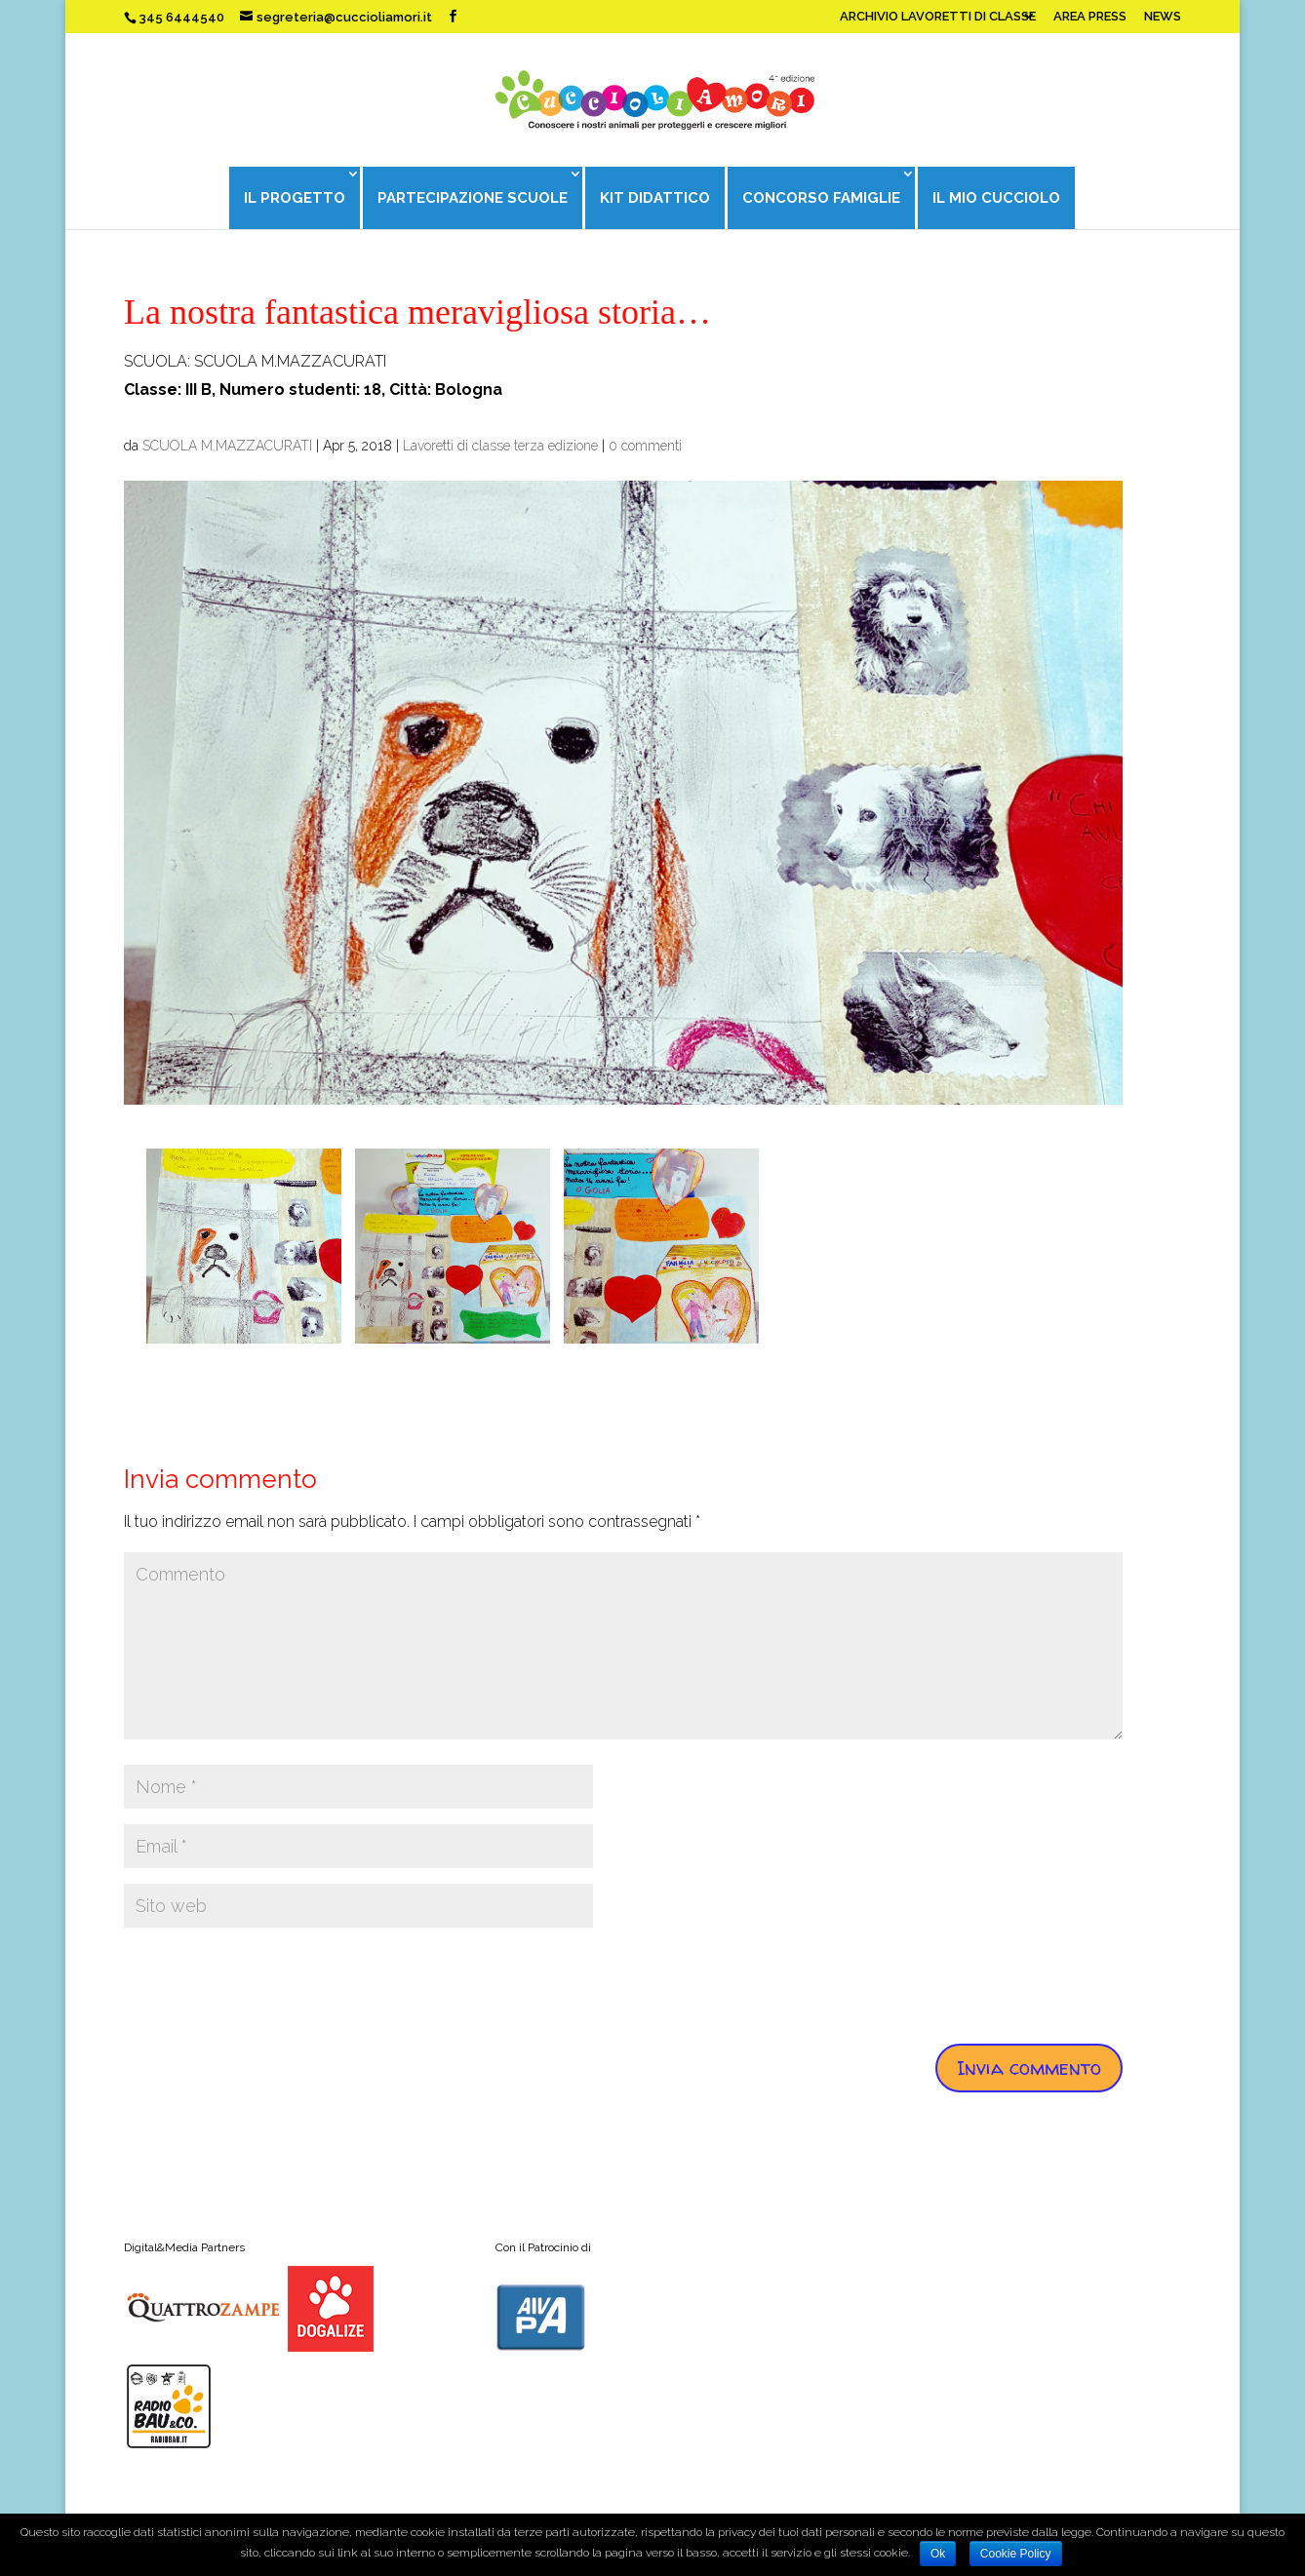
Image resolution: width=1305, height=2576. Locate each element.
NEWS (1162, 16)
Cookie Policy (1015, 2553)
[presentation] (272, 1981)
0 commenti (645, 445)
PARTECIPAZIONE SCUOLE (471, 198)
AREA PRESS (1090, 16)
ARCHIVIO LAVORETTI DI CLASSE (938, 16)
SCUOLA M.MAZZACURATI (227, 445)
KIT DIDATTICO (655, 198)
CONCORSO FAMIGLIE (822, 198)
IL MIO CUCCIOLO (998, 198)
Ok (937, 2553)
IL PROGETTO (292, 198)
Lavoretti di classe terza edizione (500, 445)
